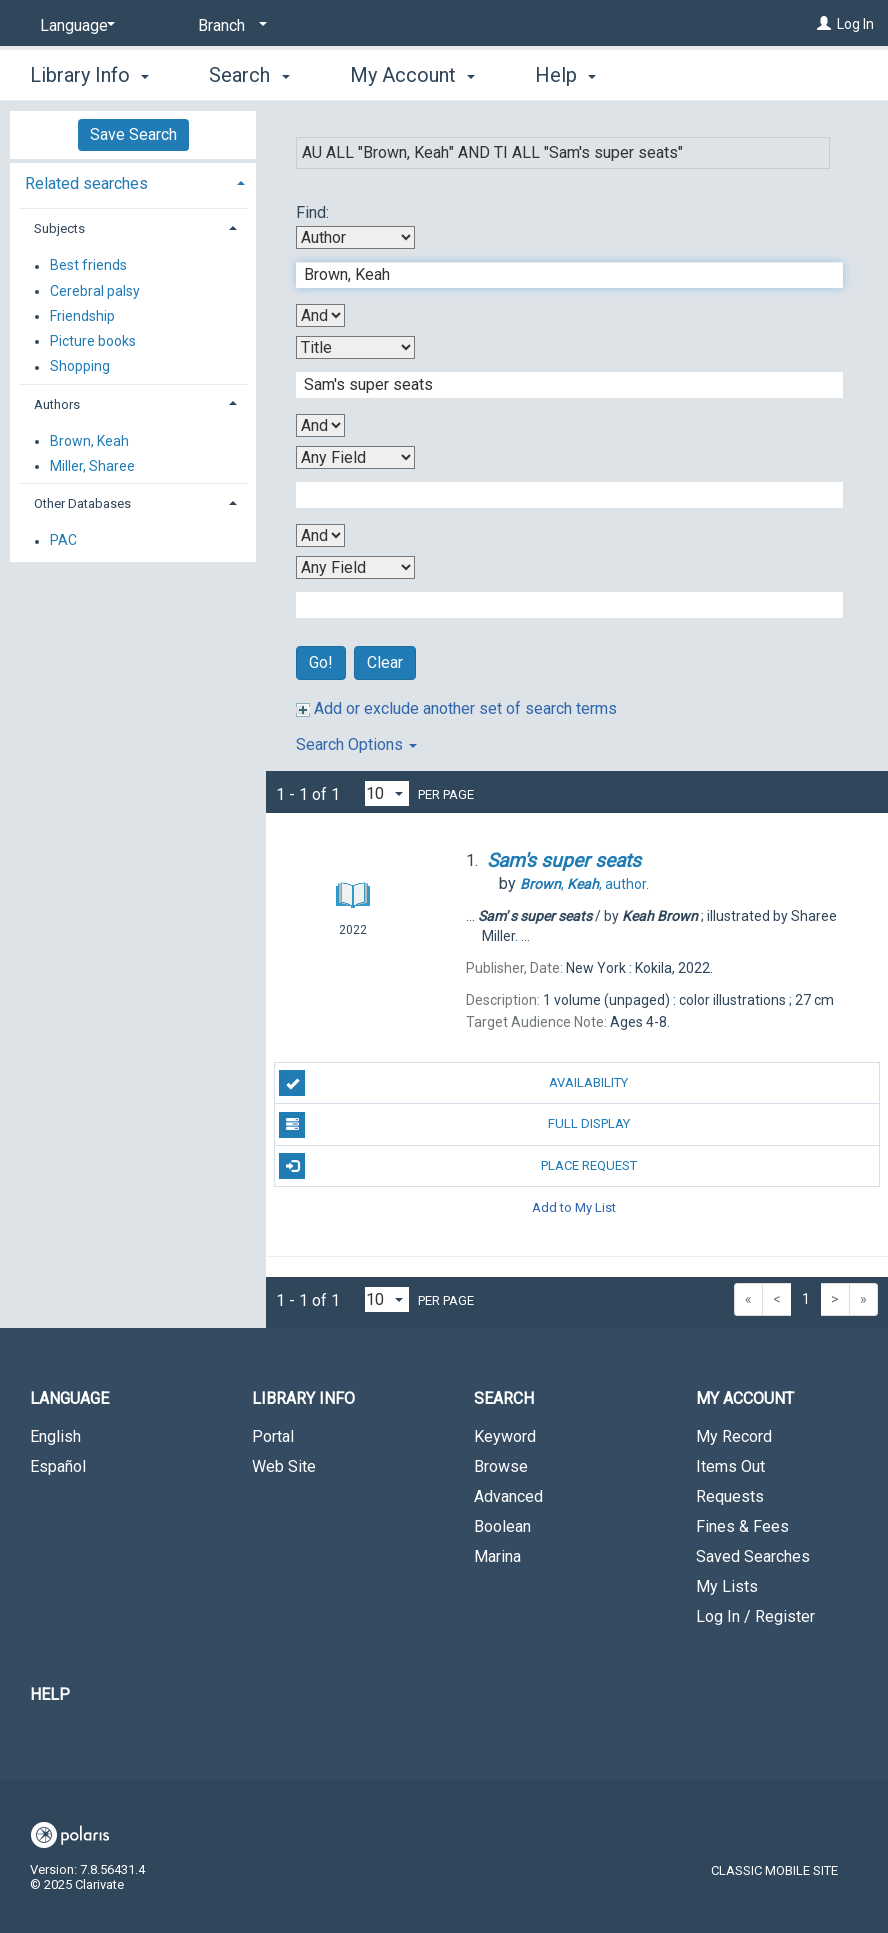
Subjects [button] (59, 228)
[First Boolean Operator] (320, 315)
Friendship (82, 316)
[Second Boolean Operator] (320, 425)
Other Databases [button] (82, 503)
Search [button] (249, 75)
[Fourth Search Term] (559, 605)
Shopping (80, 367)
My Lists (727, 1586)
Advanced (508, 1496)
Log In (855, 24)
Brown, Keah (89, 441)
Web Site (284, 1466)
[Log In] (824, 24)
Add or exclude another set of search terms (456, 708)
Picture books (93, 341)
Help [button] (565, 75)
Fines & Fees (742, 1526)
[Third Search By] (355, 457)
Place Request (457, 1166)
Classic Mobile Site (774, 1870)
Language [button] (69, 1398)
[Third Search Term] (559, 495)
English (55, 1436)
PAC (63, 541)
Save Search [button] (133, 134)
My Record (734, 1436)
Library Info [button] (89, 75)
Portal (273, 1436)
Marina (497, 1556)
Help (50, 1694)
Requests (730, 1496)
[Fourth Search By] (355, 567)
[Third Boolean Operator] (320, 535)
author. (584, 884)
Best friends (88, 266)
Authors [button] (57, 404)
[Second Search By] (355, 347)
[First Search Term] (559, 275)
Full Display (454, 1125)
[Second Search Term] (559, 385)
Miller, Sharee (92, 466)
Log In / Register (755, 1616)
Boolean (502, 1526)
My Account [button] (412, 75)
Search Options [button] (356, 744)
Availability (453, 1083)
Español (58, 1466)
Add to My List (574, 1207)
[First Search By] (355, 237)
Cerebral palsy (95, 291)
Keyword (505, 1436)
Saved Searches (753, 1556)
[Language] (74, 26)
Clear (385, 662)
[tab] (133, 181)
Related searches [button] (86, 183)
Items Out (730, 1466)
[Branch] (229, 26)
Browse (501, 1466)
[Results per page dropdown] (387, 793)
